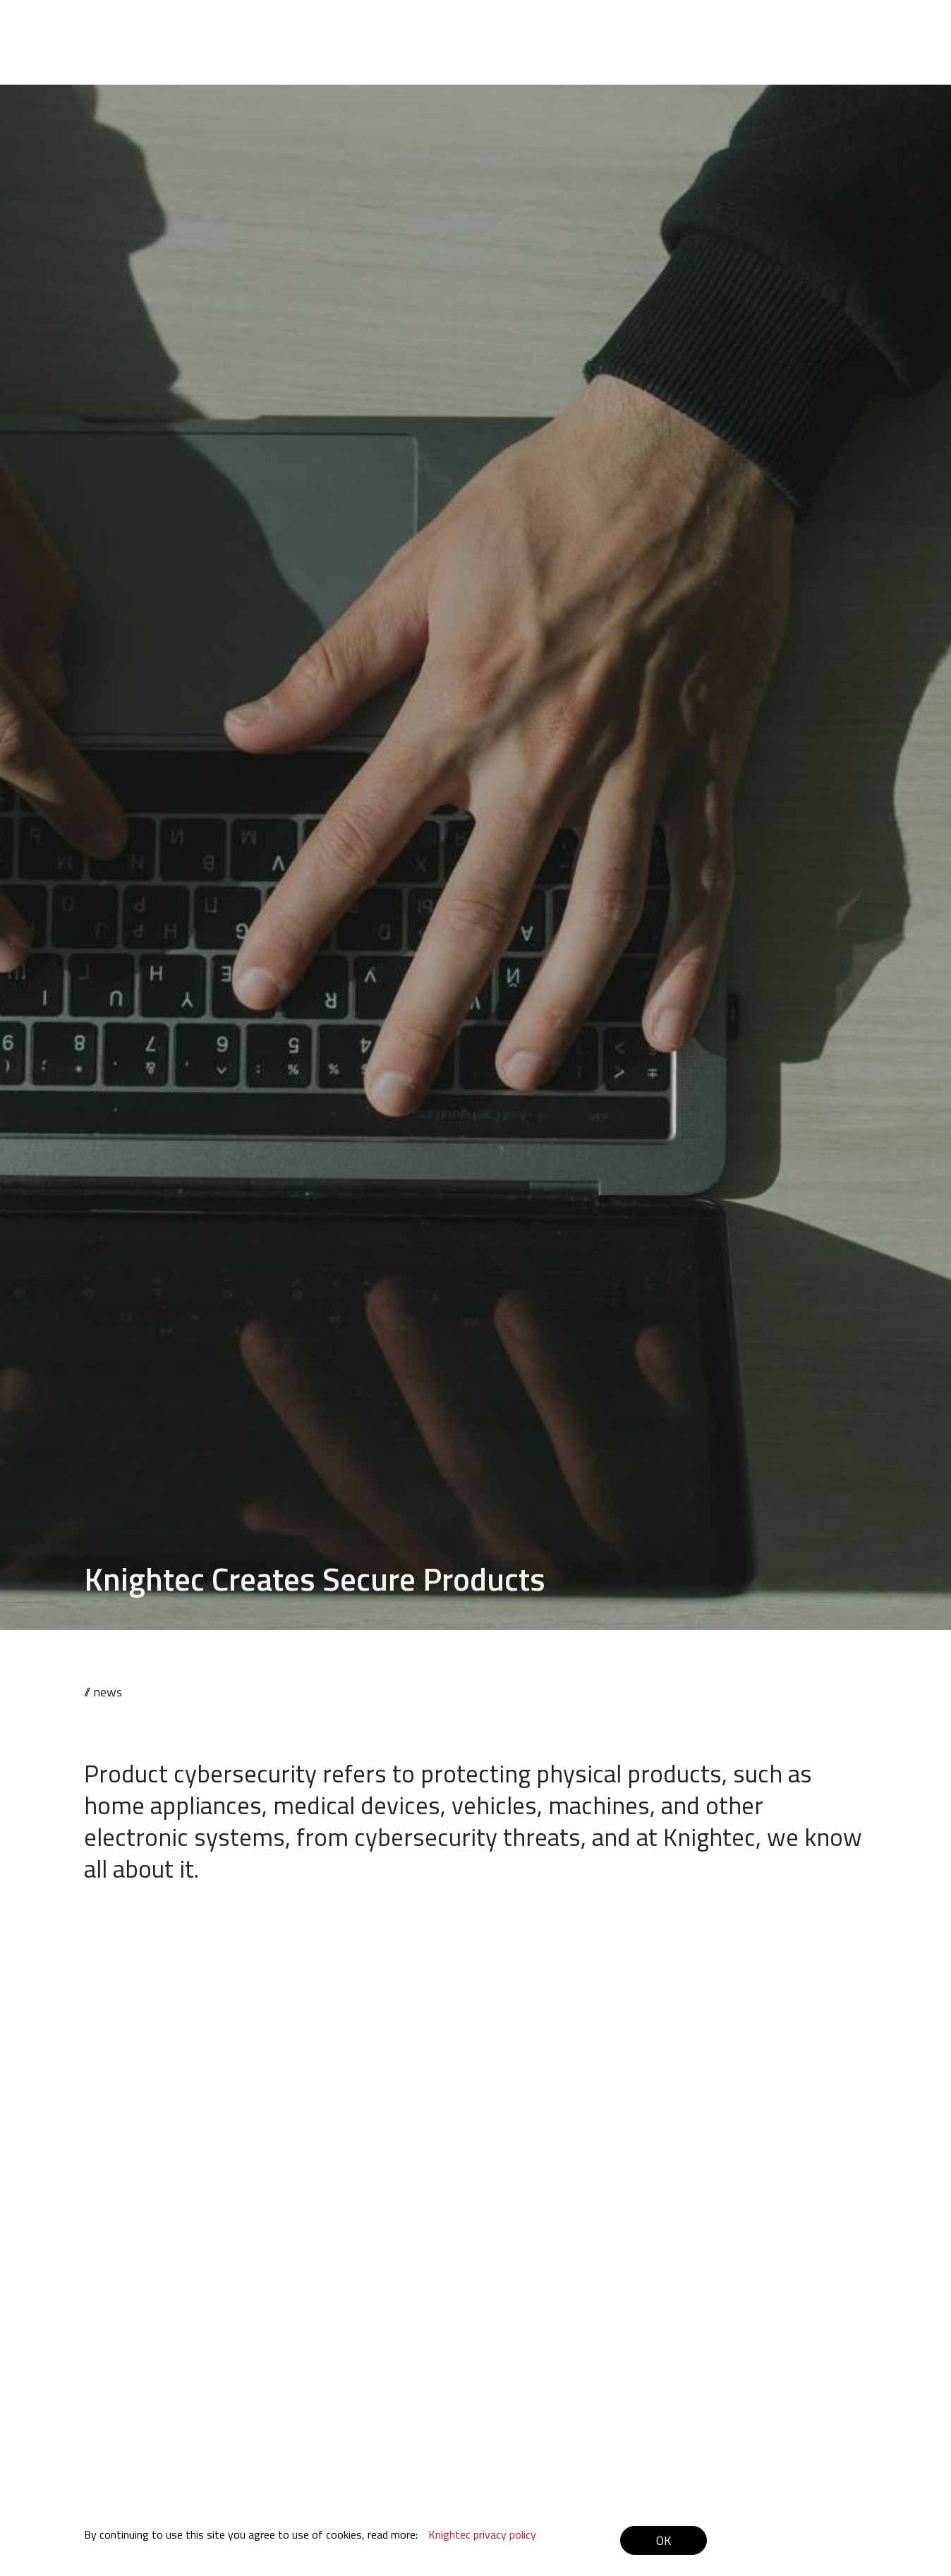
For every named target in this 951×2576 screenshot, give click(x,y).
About (655, 29)
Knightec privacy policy (482, 2534)
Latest (773, 29)
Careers (713, 29)
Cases (602, 29)
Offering (543, 29)
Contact (832, 29)
